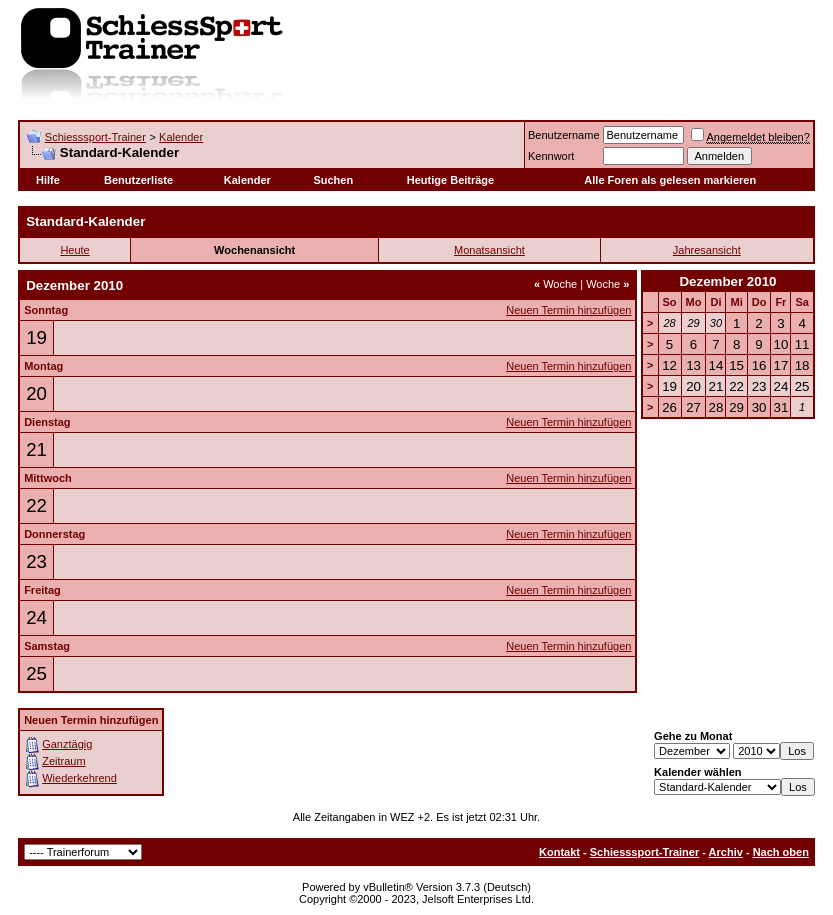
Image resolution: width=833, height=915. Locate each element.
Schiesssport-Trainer (95, 137)
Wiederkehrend (79, 778)
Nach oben (781, 852)
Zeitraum (63, 761)
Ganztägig (67, 744)
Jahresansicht (707, 250)
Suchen (333, 180)
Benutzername (564, 135)
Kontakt (559, 852)
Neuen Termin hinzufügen (568, 310)
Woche (555, 284)
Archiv (726, 852)
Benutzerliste (138, 180)
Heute (74, 250)
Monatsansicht (489, 250)
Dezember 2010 (727, 281)
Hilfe (48, 180)
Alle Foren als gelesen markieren (670, 180)
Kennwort (551, 156)
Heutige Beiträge (450, 180)
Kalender (181, 137)
